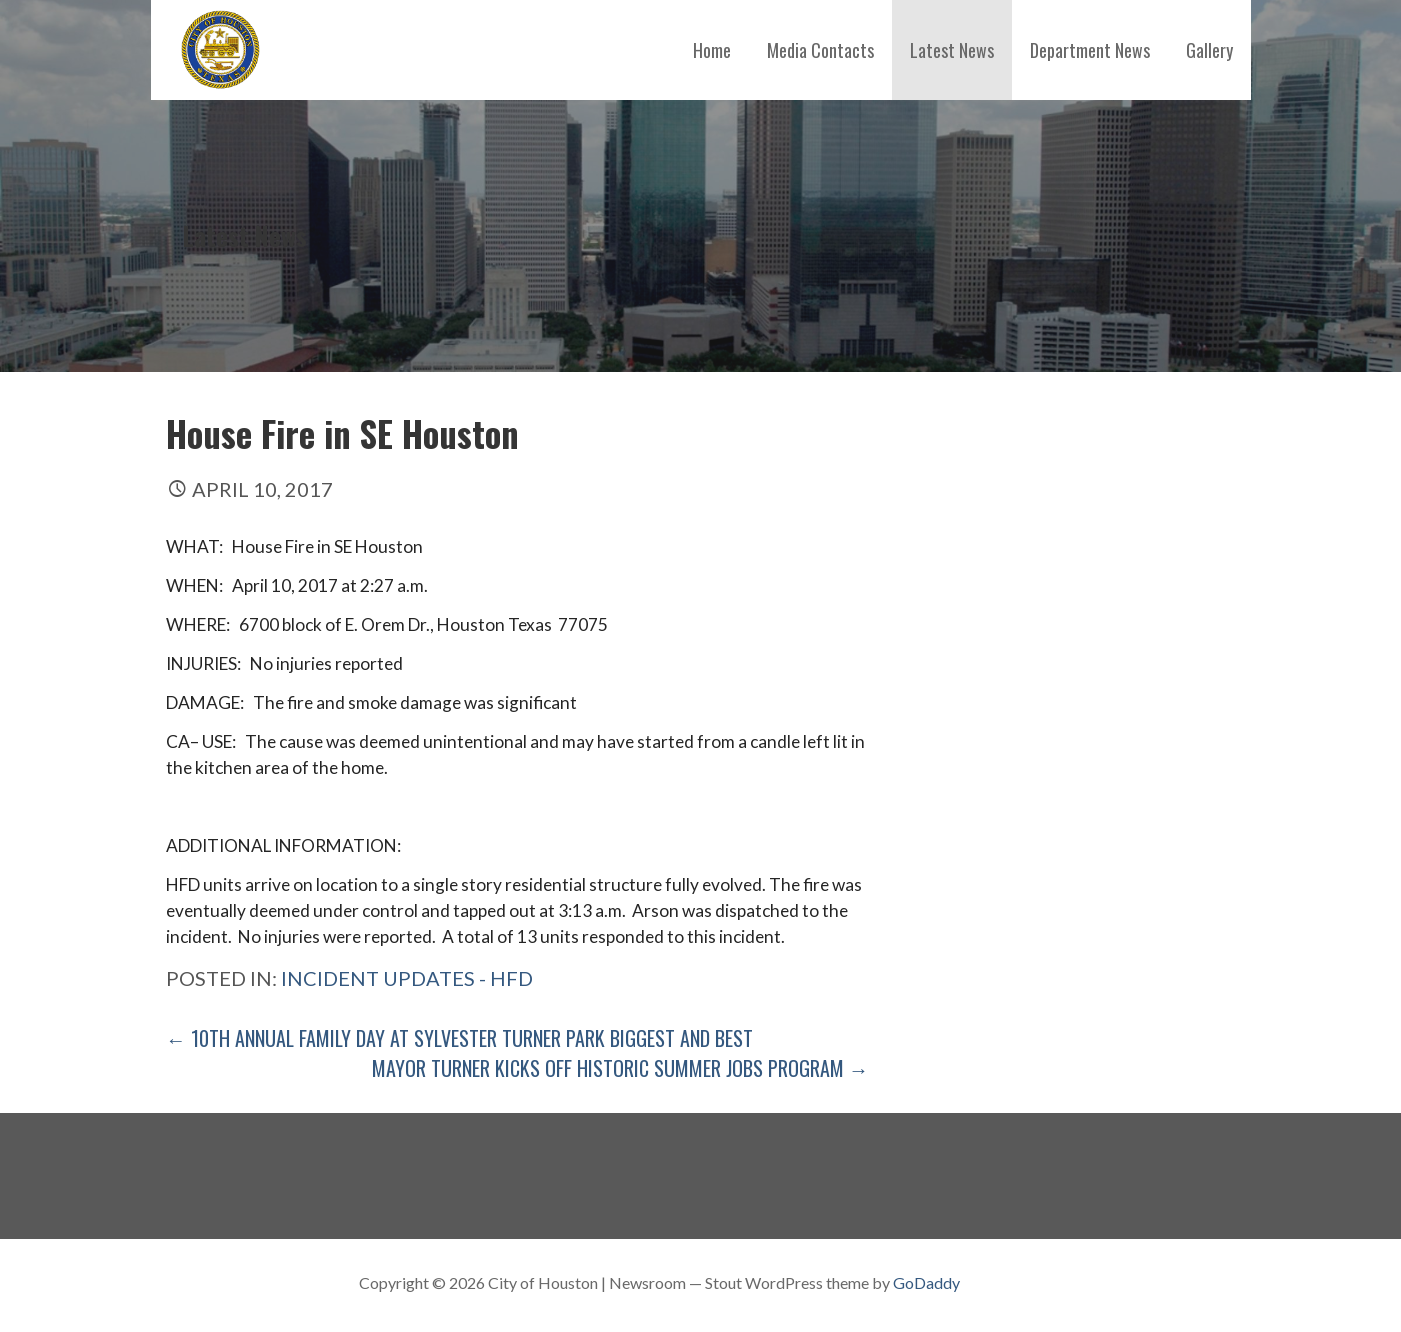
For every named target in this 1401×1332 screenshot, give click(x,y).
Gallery (1209, 50)
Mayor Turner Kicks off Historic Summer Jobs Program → (620, 1068)
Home (712, 50)
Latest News (952, 50)
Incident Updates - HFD (407, 978)
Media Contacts (820, 50)
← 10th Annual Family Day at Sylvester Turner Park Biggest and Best (459, 1038)
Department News (1090, 50)
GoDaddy (926, 1282)
